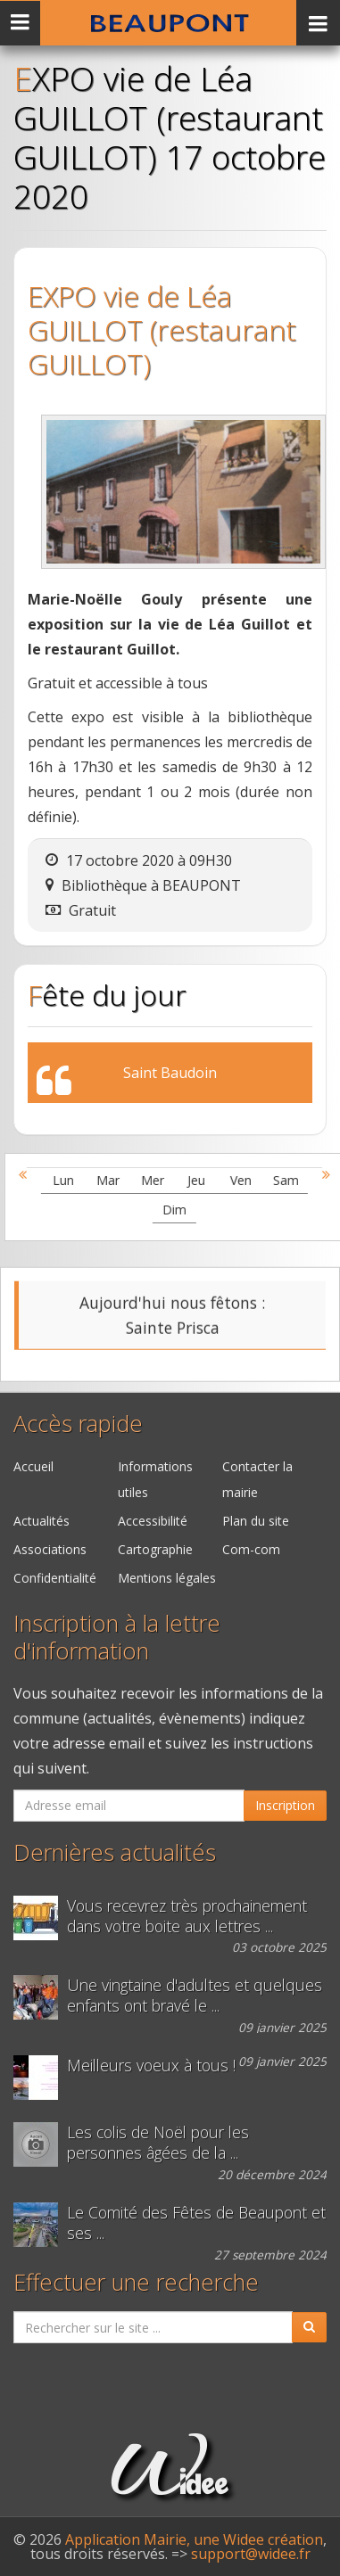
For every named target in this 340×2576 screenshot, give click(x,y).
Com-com (251, 1549)
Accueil (33, 1466)
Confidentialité (54, 1577)
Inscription (285, 1805)
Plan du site (255, 1520)
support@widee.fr (251, 2554)
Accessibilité (152, 1520)
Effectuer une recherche (136, 2282)
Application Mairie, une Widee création (194, 2539)
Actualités (41, 1520)
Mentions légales (167, 1577)
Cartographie (155, 1549)
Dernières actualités (114, 1852)
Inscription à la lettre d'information (116, 1637)
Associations (50, 1549)
